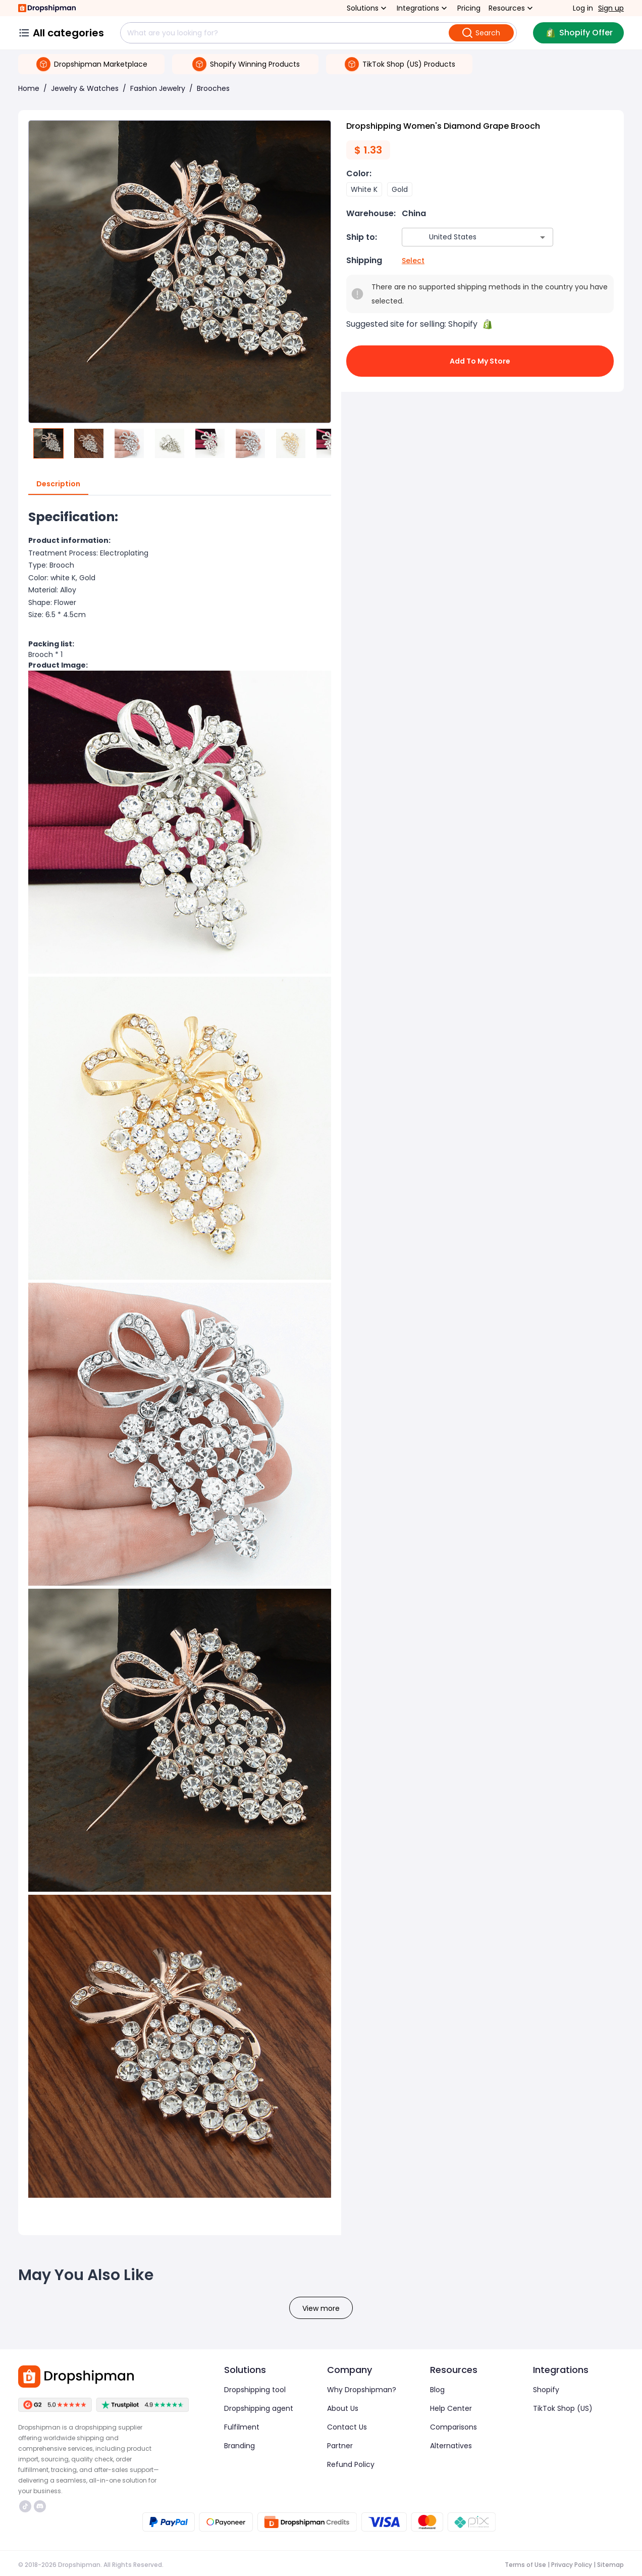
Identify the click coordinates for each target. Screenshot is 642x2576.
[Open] (543, 237)
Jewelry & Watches (85, 88)
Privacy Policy (571, 2564)
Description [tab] (58, 484)
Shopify (546, 2390)
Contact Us (347, 2427)
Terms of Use (525, 2564)
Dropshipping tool (255, 2390)
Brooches (213, 88)
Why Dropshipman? (361, 2390)
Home (28, 88)
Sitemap (610, 2564)
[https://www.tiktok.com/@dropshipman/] (25, 2506)
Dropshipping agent (258, 2408)
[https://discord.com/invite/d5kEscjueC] (40, 2506)
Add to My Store (480, 361)
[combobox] (462, 237)
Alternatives (451, 2446)
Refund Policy (351, 2464)
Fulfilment (241, 2427)
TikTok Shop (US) (563, 2408)
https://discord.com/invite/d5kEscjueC (40, 2506)
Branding (239, 2446)
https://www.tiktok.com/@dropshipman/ (25, 2506)
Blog (437, 2390)
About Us (342, 2408)
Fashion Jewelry (157, 88)
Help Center (451, 2408)
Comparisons (453, 2427)
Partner (340, 2446)
